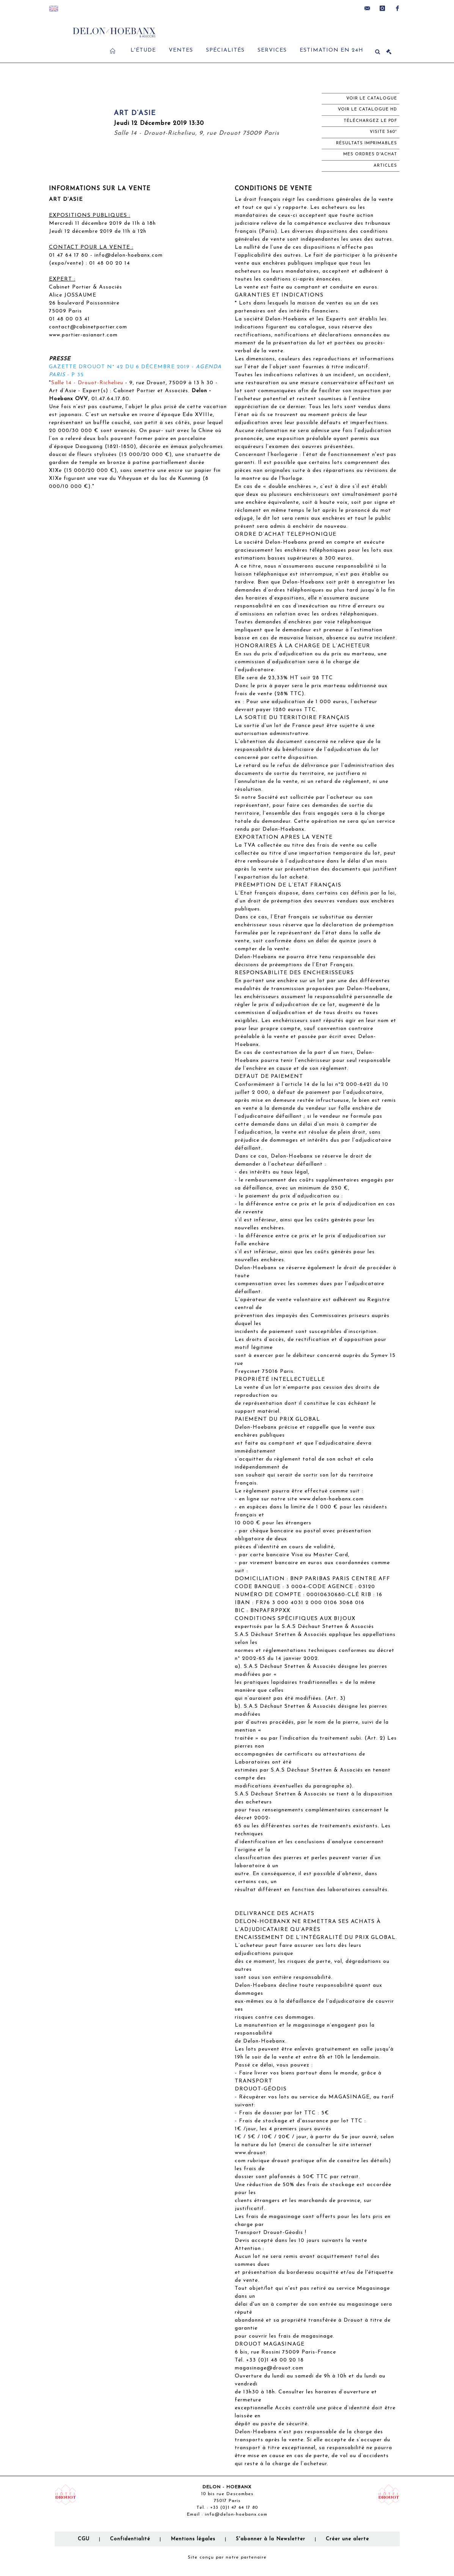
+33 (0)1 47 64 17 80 (234, 2507)
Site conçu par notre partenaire (227, 2557)
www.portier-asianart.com (83, 335)
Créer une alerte (347, 2539)
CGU (84, 2539)
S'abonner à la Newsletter (270, 2539)
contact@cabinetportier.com (88, 327)
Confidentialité (130, 2539)
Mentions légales (193, 2539)
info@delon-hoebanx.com (128, 255)
